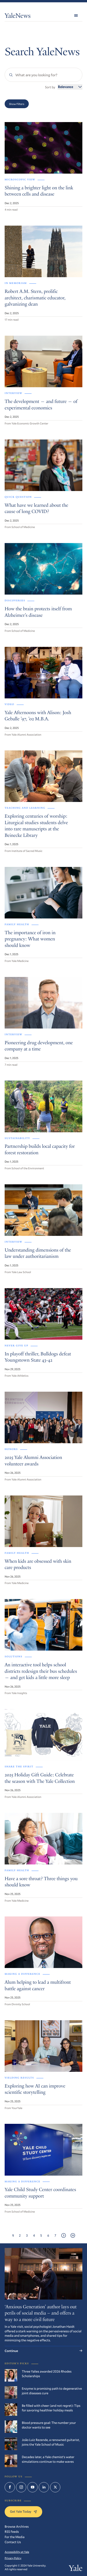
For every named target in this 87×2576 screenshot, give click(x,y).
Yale (75, 2569)
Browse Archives (17, 2526)
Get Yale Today (23, 2511)
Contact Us (13, 2542)
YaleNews (18, 16)
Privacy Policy (13, 2558)
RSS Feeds (12, 2531)
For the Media (14, 2537)
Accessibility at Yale (17, 2552)
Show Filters (16, 104)
